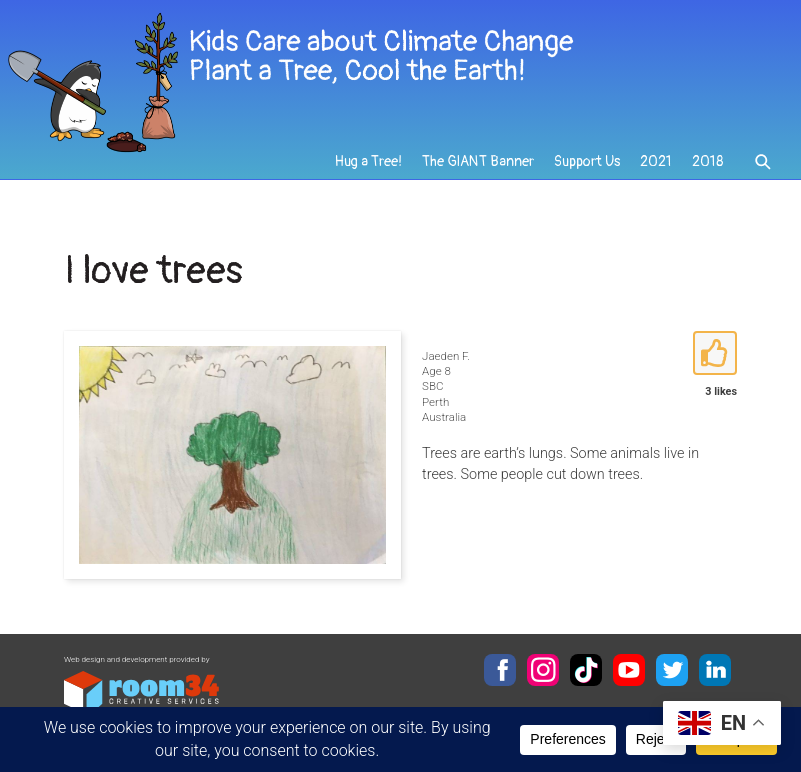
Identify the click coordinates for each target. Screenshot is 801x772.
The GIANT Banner (478, 161)
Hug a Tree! (368, 161)
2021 (656, 161)
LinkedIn (715, 670)
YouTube (629, 670)
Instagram (543, 670)
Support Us (587, 161)
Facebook (500, 670)
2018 (707, 161)
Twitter (672, 670)
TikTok (586, 670)
